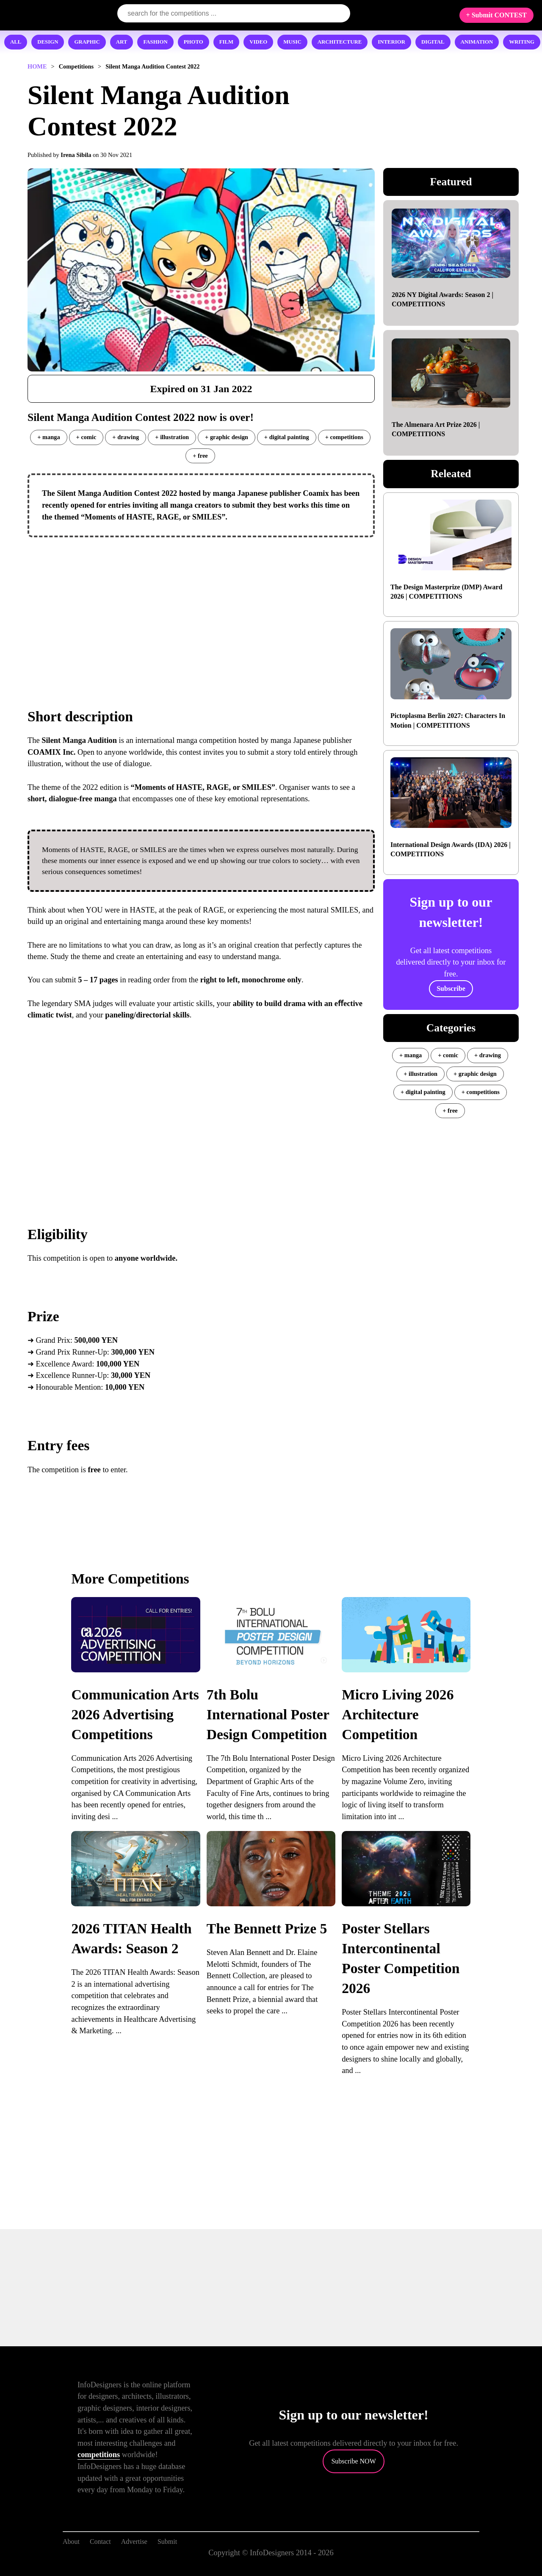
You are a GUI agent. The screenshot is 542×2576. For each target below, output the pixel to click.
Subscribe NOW (353, 2461)
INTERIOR (391, 42)
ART (121, 42)
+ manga (48, 437)
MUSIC (292, 42)
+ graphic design (226, 437)
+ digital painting (286, 437)
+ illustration (172, 437)
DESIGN (47, 42)
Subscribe (451, 988)
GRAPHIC (87, 42)
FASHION (155, 42)
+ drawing (125, 437)
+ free (200, 455)
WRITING (521, 42)
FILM (226, 42)
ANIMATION (477, 42)
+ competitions (344, 437)
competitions (98, 2454)
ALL (15, 42)
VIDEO (258, 42)
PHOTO (193, 42)
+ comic (86, 437)
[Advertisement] (201, 605)
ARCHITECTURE (340, 42)
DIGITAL (433, 42)
